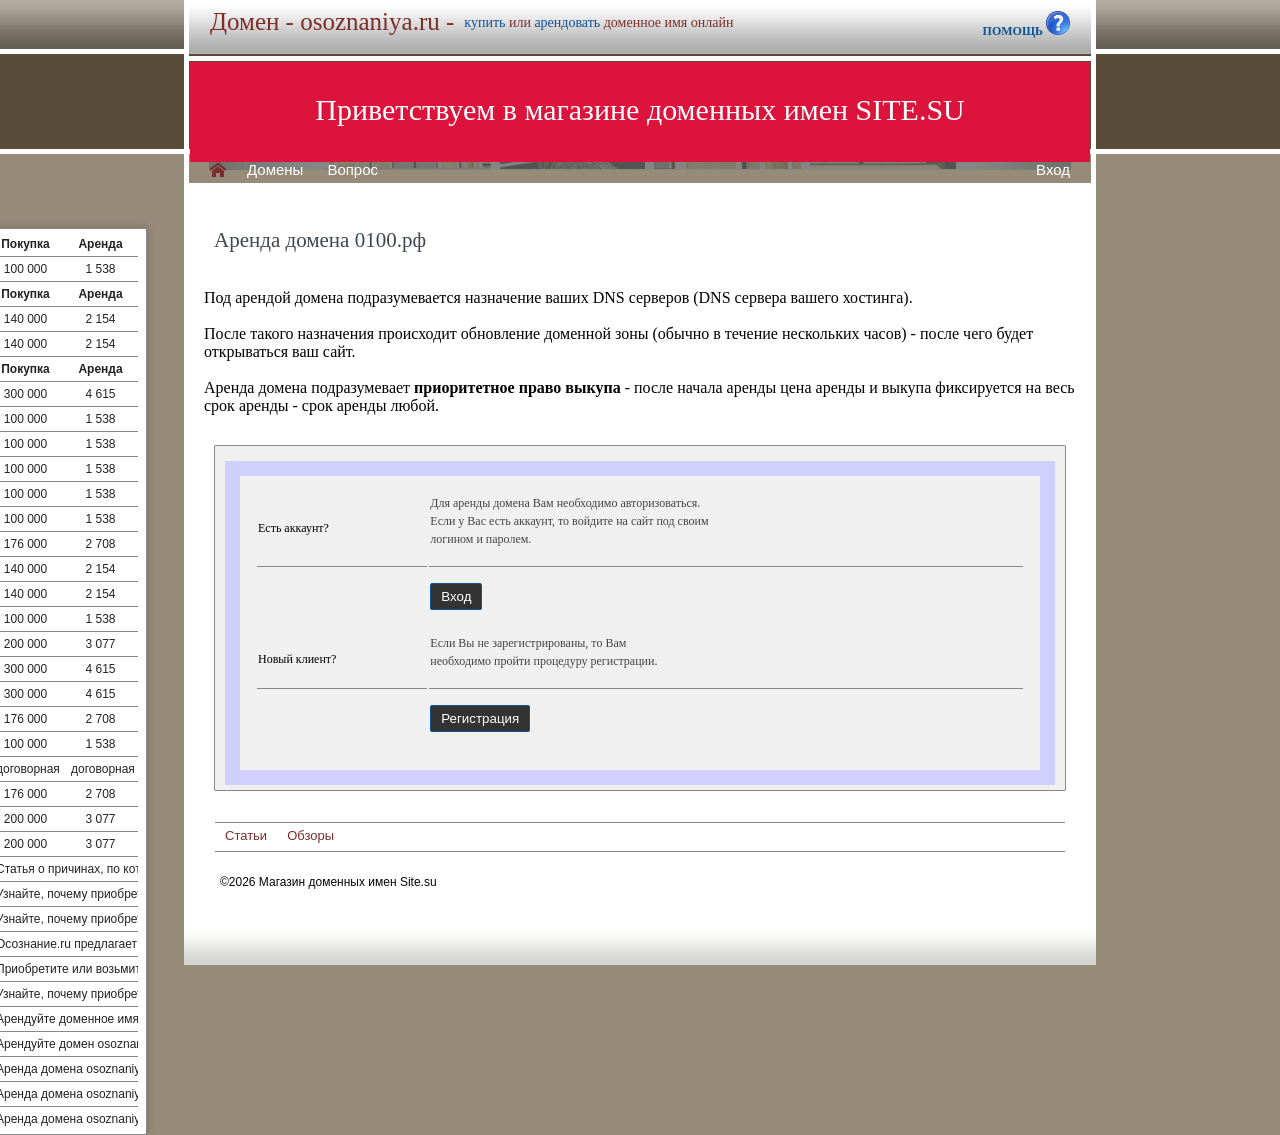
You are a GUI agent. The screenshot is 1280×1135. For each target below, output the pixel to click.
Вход (1053, 170)
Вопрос (352, 170)
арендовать (567, 22)
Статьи (246, 835)
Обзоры (310, 835)
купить (484, 22)
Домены (275, 170)
